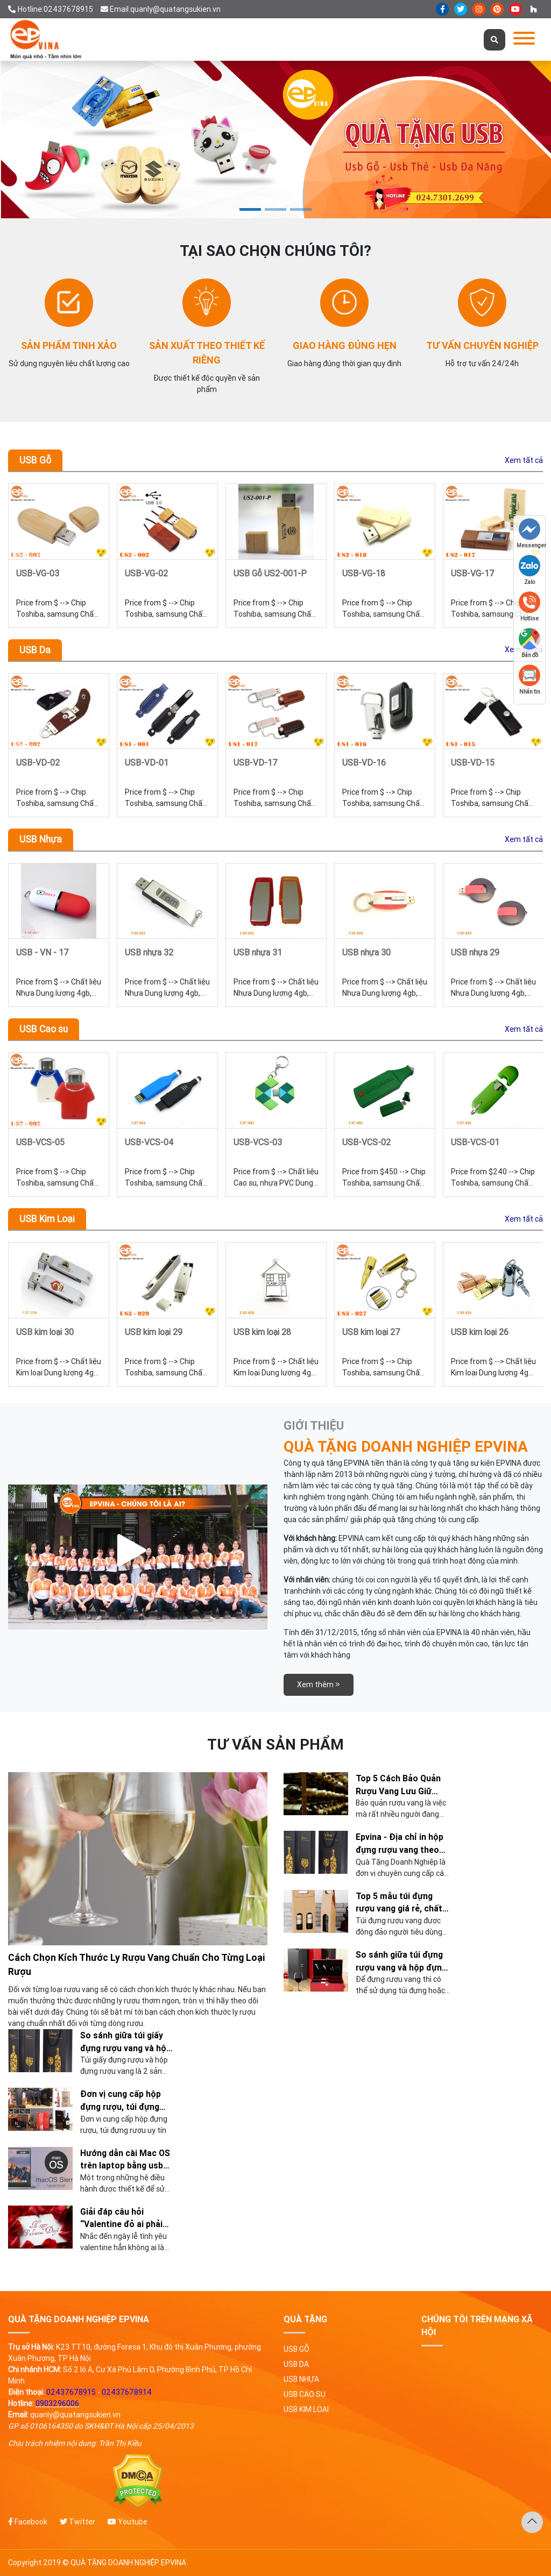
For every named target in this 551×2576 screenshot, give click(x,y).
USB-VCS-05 (40, 1142)
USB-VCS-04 (149, 1142)
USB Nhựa (40, 839)
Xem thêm (318, 1684)
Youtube (127, 2522)
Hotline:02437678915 (50, 9)
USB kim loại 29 (153, 1331)
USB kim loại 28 (262, 1331)
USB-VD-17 (256, 762)
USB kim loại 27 (371, 1331)
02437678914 (127, 2392)
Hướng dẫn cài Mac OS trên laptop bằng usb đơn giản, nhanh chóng (125, 2159)
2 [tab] (275, 209)
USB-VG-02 (146, 573)
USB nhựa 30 (366, 952)
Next (530, 745)
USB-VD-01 (146, 762)
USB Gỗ (35, 460)
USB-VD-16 (364, 762)
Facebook (27, 2522)
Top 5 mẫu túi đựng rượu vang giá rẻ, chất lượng (399, 1902)
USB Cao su (43, 1029)
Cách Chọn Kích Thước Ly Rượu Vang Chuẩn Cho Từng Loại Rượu (136, 1964)
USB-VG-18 (363, 573)
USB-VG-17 (473, 573)
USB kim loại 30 (45, 1331)
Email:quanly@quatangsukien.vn (161, 9)
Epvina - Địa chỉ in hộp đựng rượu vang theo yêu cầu (399, 1843)
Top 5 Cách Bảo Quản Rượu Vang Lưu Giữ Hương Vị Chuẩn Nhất (398, 1785)
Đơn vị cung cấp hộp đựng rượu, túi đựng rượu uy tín (120, 2100)
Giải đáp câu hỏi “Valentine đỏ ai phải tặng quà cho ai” (121, 2218)
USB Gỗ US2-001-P (270, 573)
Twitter (77, 2522)
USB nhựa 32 (149, 952)
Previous (27, 555)
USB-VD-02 (38, 762)
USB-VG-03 (37, 573)
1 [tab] (250, 209)
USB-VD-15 (473, 762)
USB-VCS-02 (366, 1142)
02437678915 (71, 2392)
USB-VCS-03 (258, 1142)
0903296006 (57, 2403)
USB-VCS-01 (475, 1142)
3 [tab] (301, 209)
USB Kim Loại (47, 1218)
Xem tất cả (524, 460)
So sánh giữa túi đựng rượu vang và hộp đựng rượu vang (401, 1961)
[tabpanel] (275, 139)
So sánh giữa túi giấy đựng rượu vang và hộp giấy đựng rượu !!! (125, 2042)
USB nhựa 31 (258, 952)
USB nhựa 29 (475, 952)
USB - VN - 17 (42, 952)
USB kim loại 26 (479, 1331)
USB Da (35, 650)
